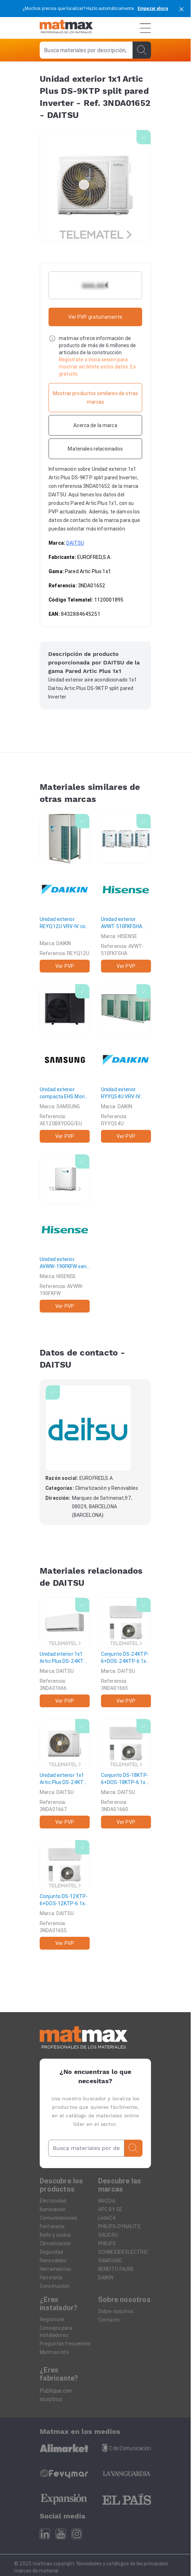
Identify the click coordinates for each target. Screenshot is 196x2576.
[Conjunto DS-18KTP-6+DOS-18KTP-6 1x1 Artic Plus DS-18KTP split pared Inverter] (126, 1773)
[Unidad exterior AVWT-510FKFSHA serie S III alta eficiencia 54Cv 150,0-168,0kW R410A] (126, 893)
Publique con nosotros (56, 2395)
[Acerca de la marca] (95, 425)
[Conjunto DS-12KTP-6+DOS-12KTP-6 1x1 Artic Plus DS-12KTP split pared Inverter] (65, 1895)
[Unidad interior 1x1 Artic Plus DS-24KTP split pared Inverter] (65, 1652)
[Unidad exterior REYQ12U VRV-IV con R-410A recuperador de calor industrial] (65, 893)
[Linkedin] (45, 2534)
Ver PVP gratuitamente (95, 317)
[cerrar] (181, 8)
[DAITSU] (88, 1428)
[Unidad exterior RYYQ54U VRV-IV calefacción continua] (126, 1063)
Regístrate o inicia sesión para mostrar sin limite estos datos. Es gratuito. (97, 366)
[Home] (66, 28)
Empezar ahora (153, 8)
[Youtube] (61, 2534)
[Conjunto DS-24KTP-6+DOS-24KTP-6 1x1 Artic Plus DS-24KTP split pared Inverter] (126, 1652)
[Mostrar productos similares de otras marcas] (95, 397)
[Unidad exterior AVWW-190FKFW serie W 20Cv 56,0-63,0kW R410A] (65, 1233)
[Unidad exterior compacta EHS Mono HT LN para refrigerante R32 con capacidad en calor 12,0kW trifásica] (65, 1063)
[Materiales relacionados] (95, 448)
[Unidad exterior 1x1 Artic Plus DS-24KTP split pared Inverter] (65, 1773)
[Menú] (145, 28)
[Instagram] (77, 2534)
